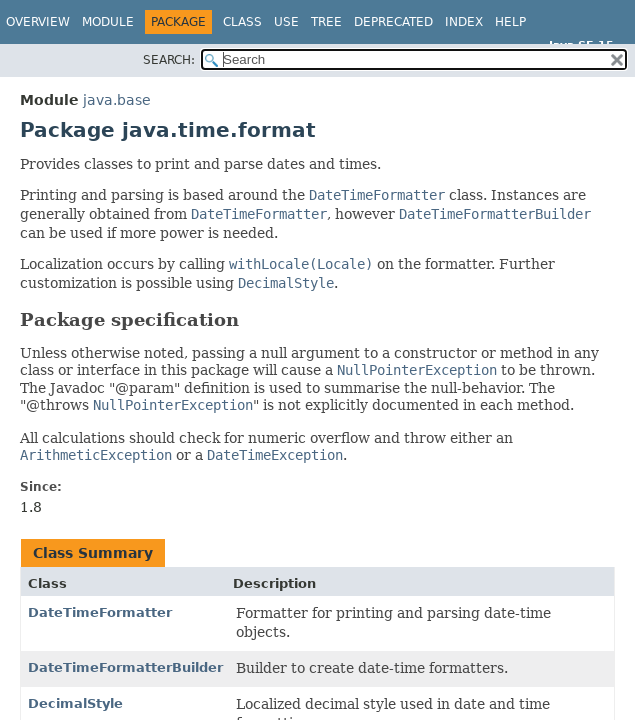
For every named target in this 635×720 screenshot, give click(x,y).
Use (286, 22)
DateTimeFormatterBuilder (125, 667)
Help (510, 22)
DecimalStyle (75, 703)
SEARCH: (169, 60)
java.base (117, 100)
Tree (326, 22)
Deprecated (393, 22)
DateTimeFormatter (100, 612)
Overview (38, 22)
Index (464, 22)
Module (108, 22)
